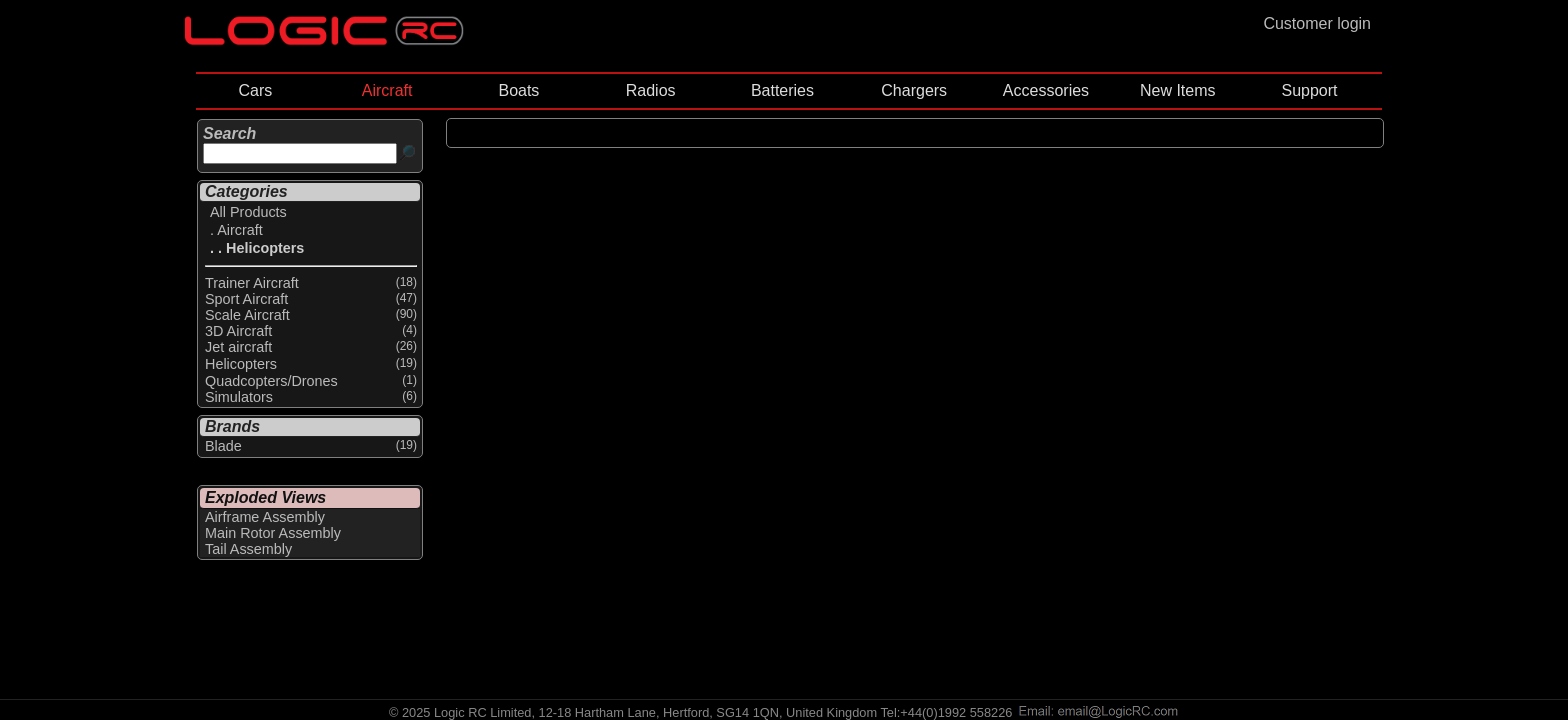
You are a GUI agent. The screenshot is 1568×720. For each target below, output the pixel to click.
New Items (1178, 90)
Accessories (1046, 90)
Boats (518, 90)
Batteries (782, 90)
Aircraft (387, 90)
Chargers (914, 90)
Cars (255, 90)
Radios (651, 90)
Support (1309, 90)
